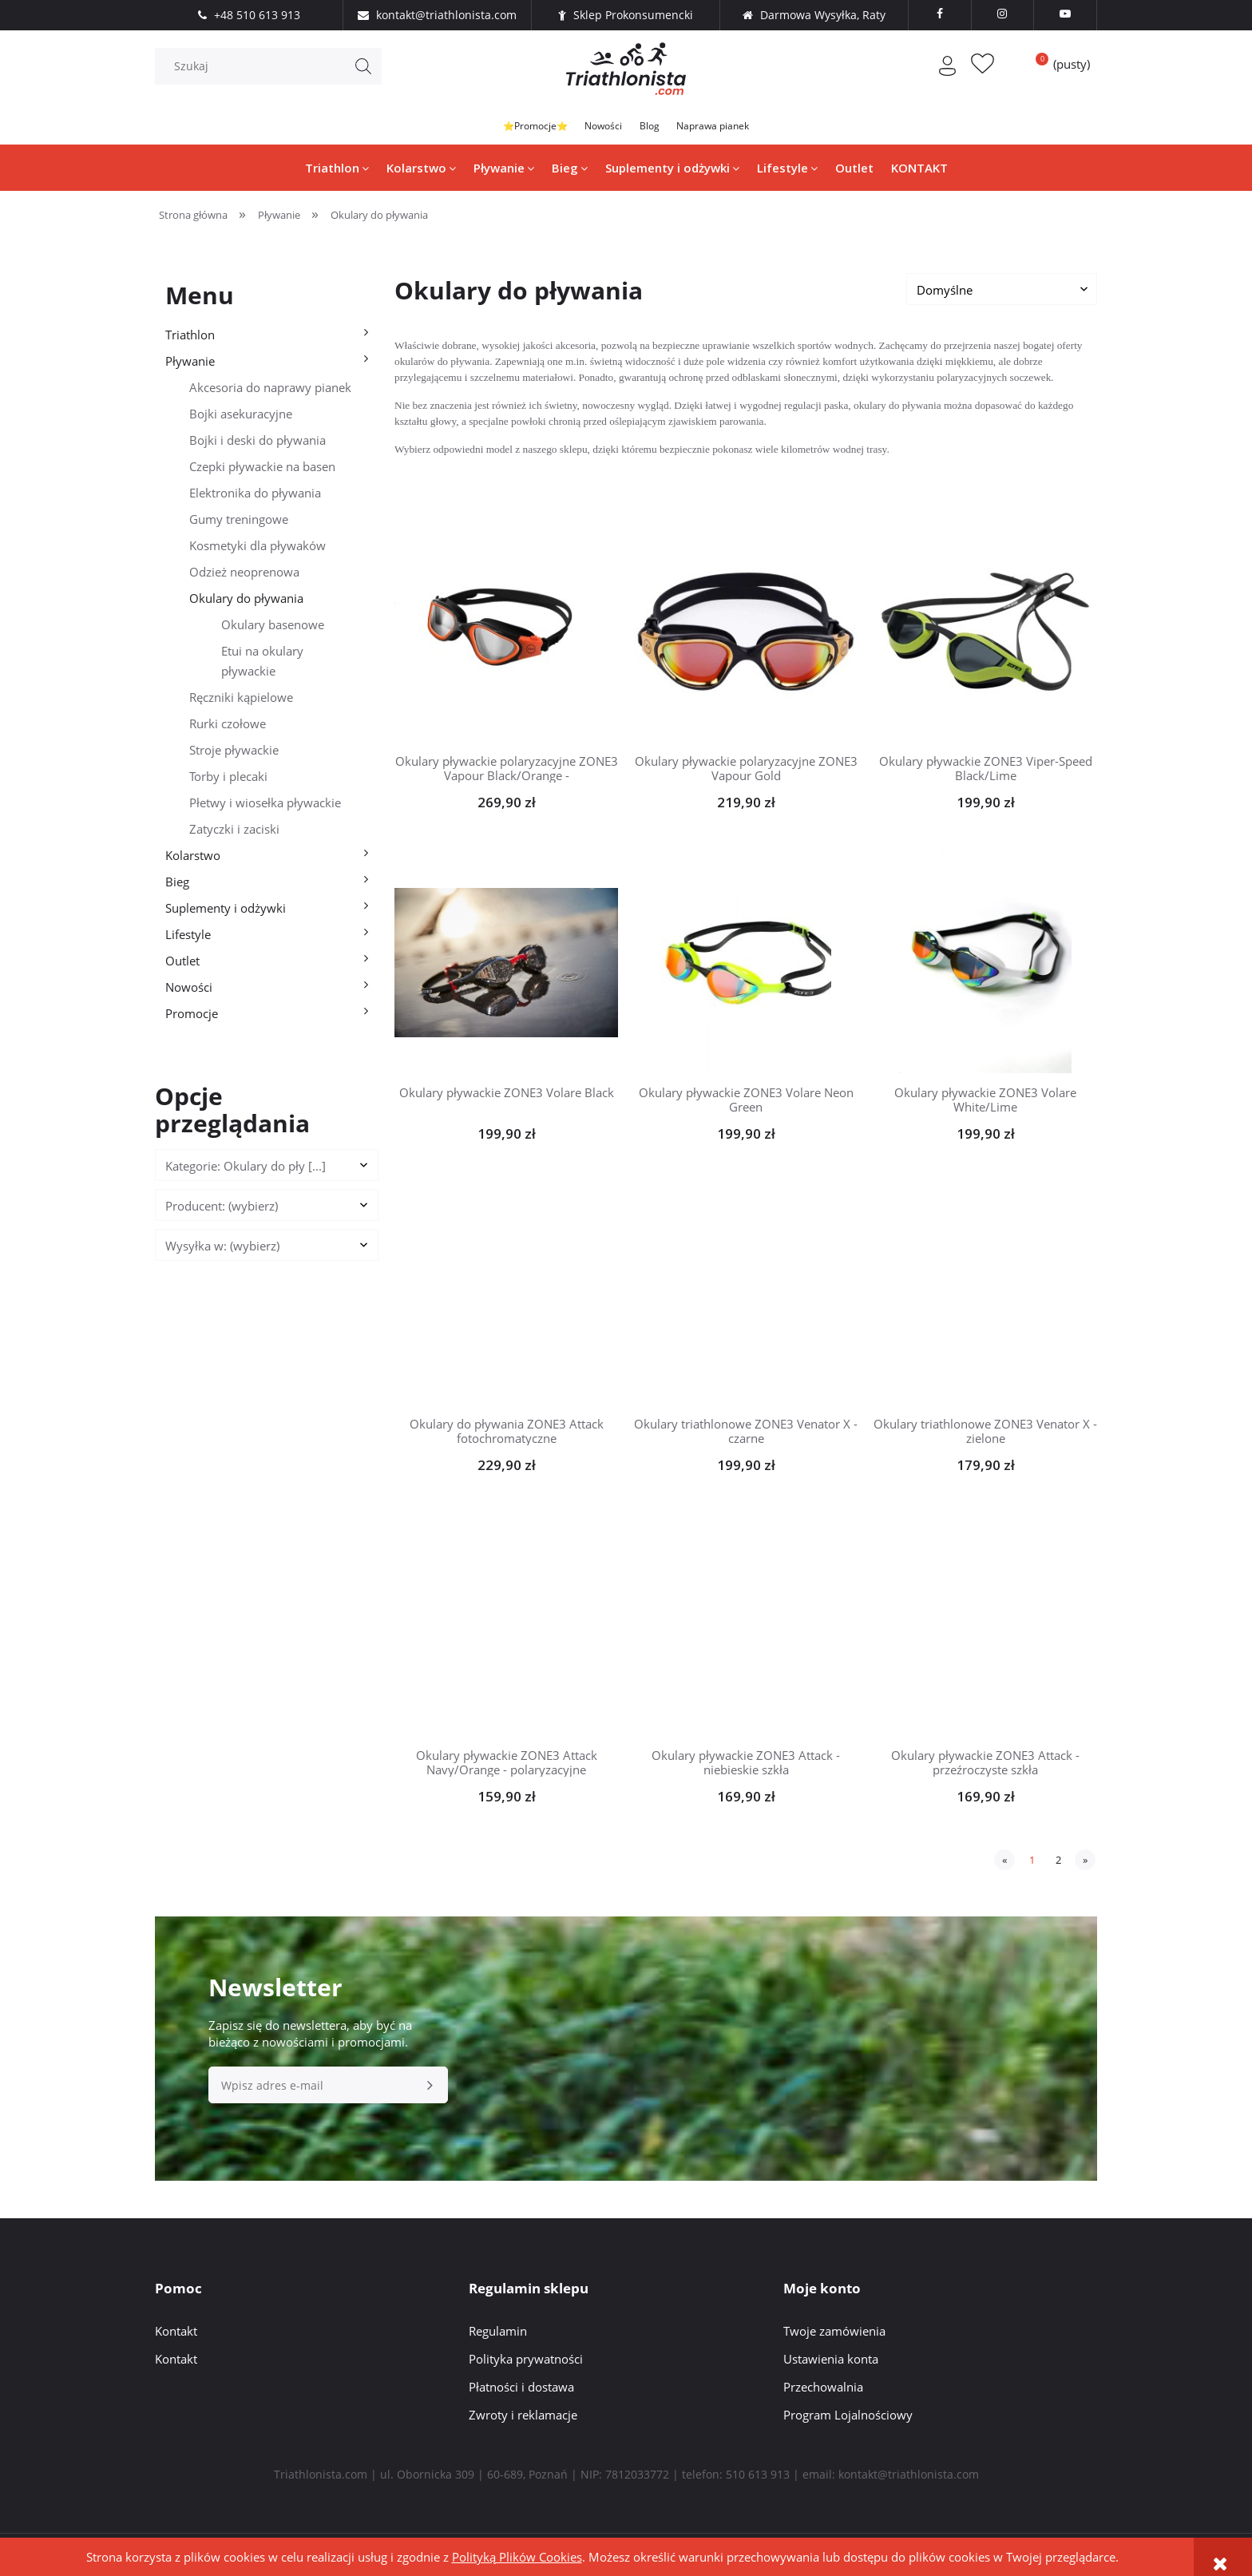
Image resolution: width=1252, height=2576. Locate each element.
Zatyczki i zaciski (234, 832)
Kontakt (176, 2334)
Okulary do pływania (246, 601)
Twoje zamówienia (834, 2334)
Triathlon (190, 338)
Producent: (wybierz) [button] (221, 1209)
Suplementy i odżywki (225, 911)
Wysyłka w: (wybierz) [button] (222, 1249)
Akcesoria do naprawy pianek (270, 390)
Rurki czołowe (227, 727)
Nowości (591, 129)
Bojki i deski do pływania (257, 443)
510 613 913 (758, 2477)
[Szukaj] (363, 72)
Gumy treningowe (238, 522)
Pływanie (190, 364)
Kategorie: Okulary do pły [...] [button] (245, 1169)
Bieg (177, 885)
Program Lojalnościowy (848, 2418)
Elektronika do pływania (255, 496)
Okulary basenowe (272, 628)
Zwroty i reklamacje (523, 2418)
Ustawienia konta (830, 2362)
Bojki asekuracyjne (240, 417)
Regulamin (498, 2334)
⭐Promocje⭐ (496, 129)
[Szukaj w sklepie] (272, 72)
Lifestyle (188, 937)
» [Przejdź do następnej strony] (1085, 1863)
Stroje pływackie (234, 753)
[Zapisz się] (429, 2088)
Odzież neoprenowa (244, 575)
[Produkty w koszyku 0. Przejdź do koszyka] (1057, 70)
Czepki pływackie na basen (262, 470)
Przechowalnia (823, 2390)
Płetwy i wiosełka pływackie (265, 806)
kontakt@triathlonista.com (908, 2477)
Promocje (191, 1016)
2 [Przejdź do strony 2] (1058, 1863)
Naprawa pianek (751, 129)
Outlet (182, 964)
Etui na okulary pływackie (262, 664)
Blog (660, 129)
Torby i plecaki (228, 779)
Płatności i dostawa (521, 2390)
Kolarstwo (192, 858)
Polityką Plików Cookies (517, 2557)
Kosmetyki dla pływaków (257, 549)
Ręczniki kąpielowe (241, 700)
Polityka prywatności (526, 2362)
